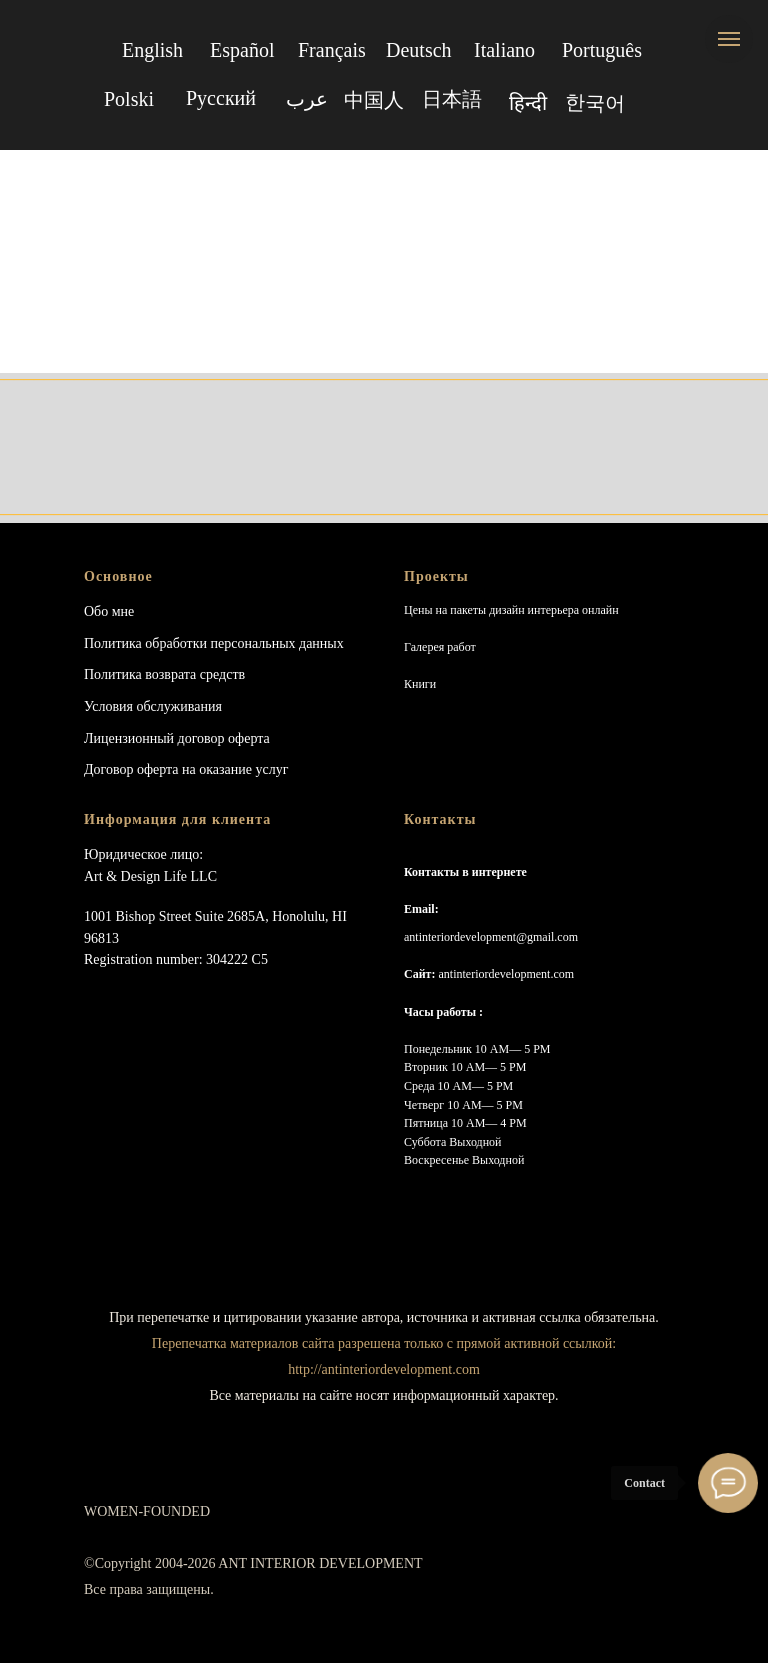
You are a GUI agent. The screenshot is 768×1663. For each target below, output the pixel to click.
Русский (221, 98)
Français (332, 50)
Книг (417, 684)
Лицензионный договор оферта (177, 738)
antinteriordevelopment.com (506, 974)
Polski (129, 99)
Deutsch (419, 50)
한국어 (595, 102)
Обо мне (109, 611)
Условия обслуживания (153, 706)
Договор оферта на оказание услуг (186, 769)
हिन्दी (528, 103)
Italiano (504, 50)
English (152, 50)
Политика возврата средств (164, 674)
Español (242, 50)
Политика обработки (145, 643)
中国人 (374, 100)
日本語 (452, 99)
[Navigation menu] (729, 39)
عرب (307, 99)
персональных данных (277, 643)
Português (602, 50)
